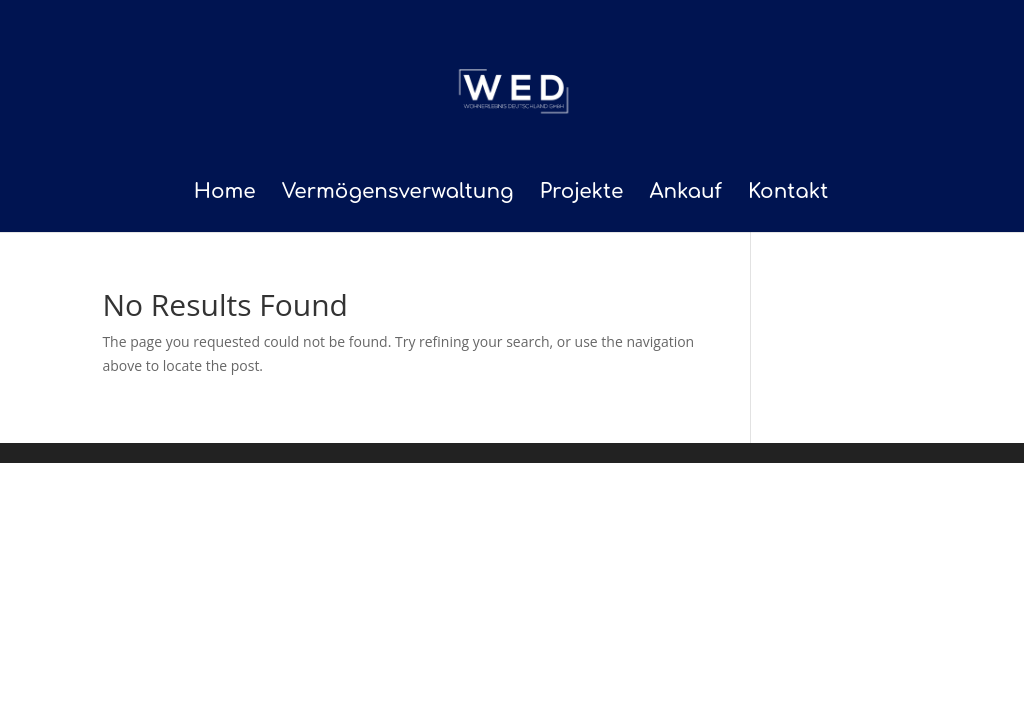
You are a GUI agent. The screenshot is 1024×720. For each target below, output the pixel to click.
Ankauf (685, 194)
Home (225, 194)
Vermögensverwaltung (398, 194)
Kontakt (788, 194)
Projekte (582, 194)
